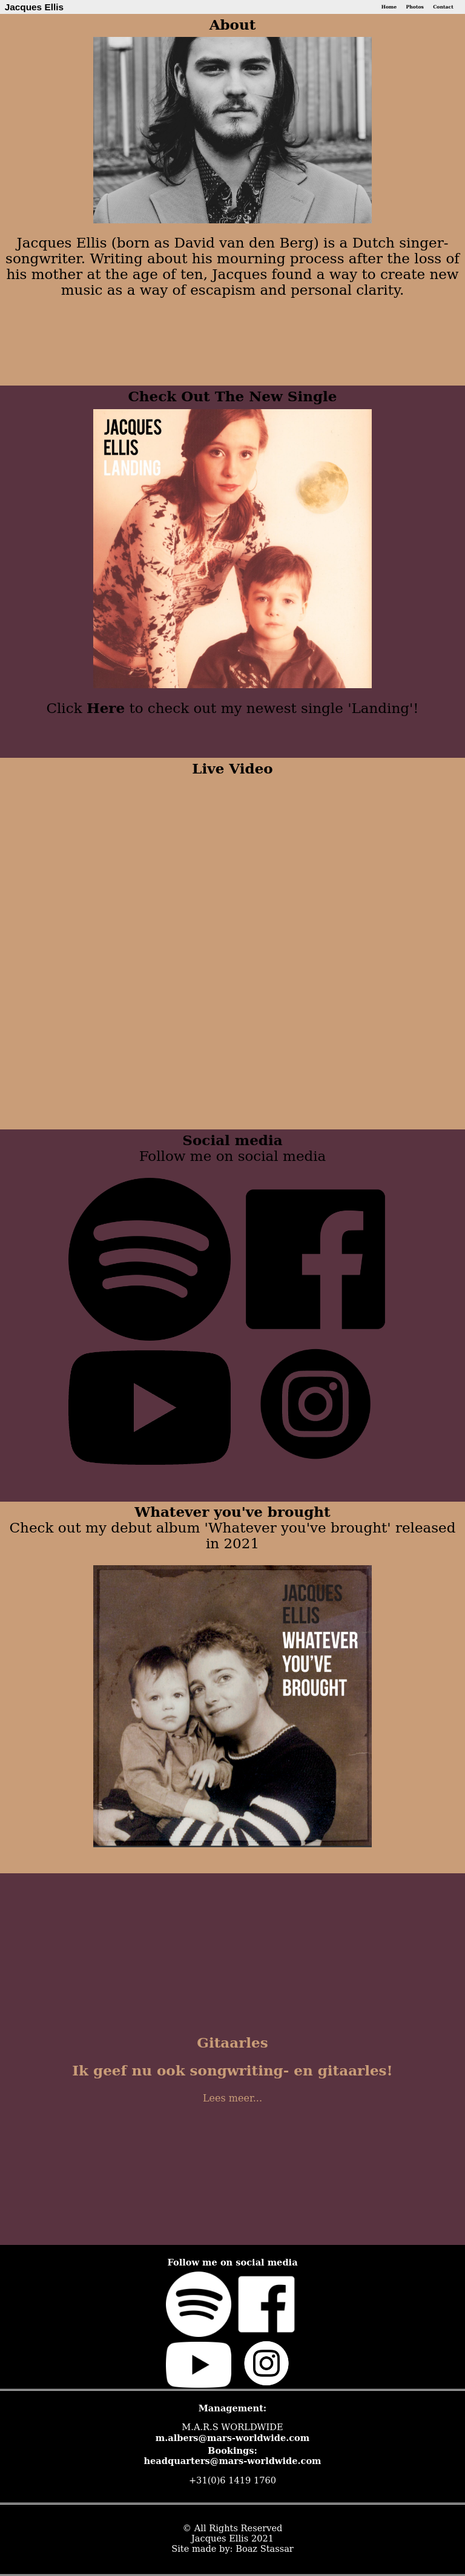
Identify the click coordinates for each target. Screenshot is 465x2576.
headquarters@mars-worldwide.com (232, 2461)
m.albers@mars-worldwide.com (233, 2438)
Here (106, 708)
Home (389, 7)
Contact (443, 7)
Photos (414, 7)
